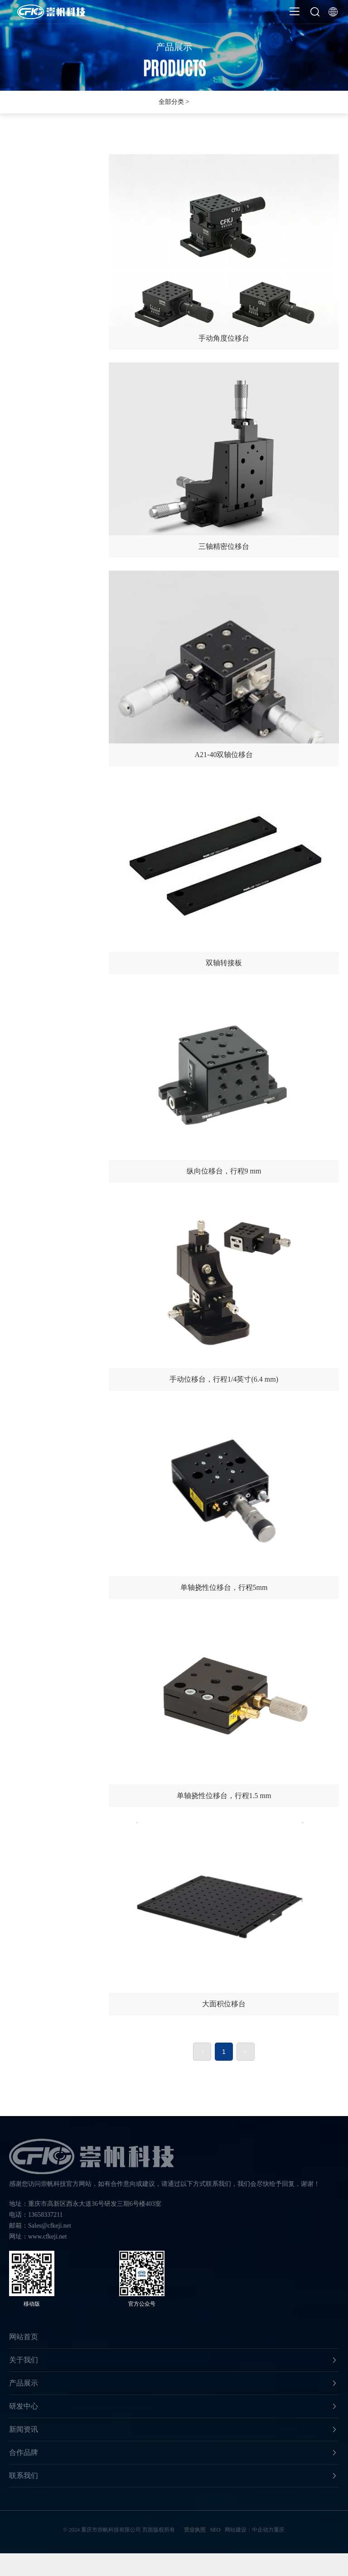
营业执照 (195, 2530)
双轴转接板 (224, 878)
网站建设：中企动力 (249, 2530)
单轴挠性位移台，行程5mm (224, 1503)
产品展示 (174, 55)
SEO (215, 2530)
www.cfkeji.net (47, 2236)
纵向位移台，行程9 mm (224, 1086)
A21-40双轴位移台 (224, 670)
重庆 (279, 2530)
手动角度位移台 (224, 253)
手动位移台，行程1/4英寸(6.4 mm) (224, 1294)
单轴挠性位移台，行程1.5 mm (224, 1711)
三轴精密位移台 (224, 462)
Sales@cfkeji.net (49, 2225)
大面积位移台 (224, 1919)
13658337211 (45, 2214)
